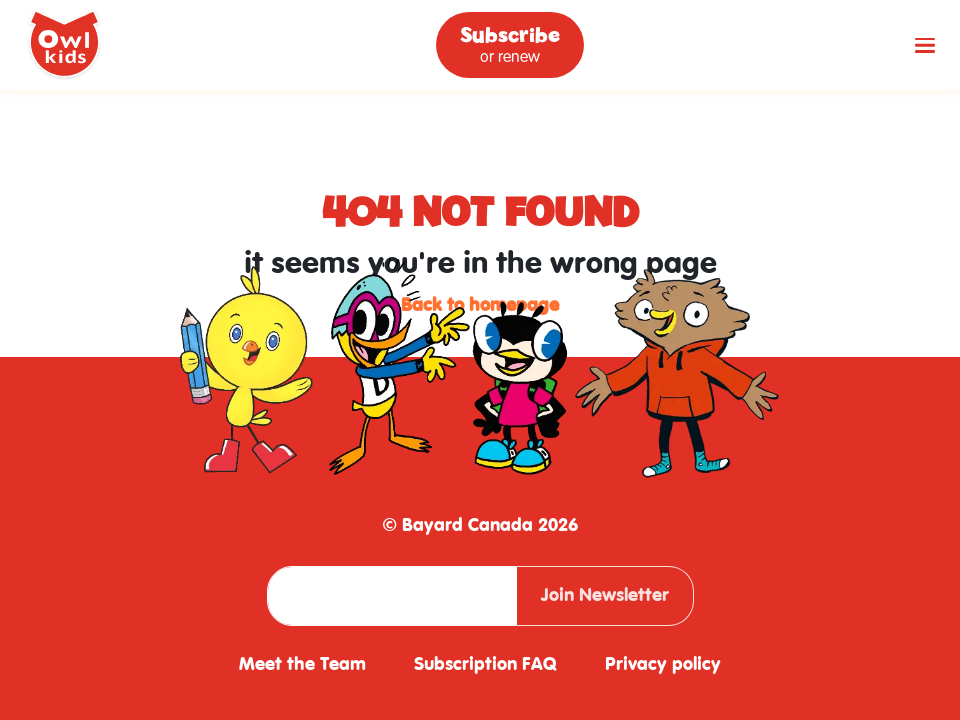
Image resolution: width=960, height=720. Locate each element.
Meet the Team (302, 664)
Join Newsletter (605, 595)
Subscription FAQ (485, 664)
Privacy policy (663, 664)
